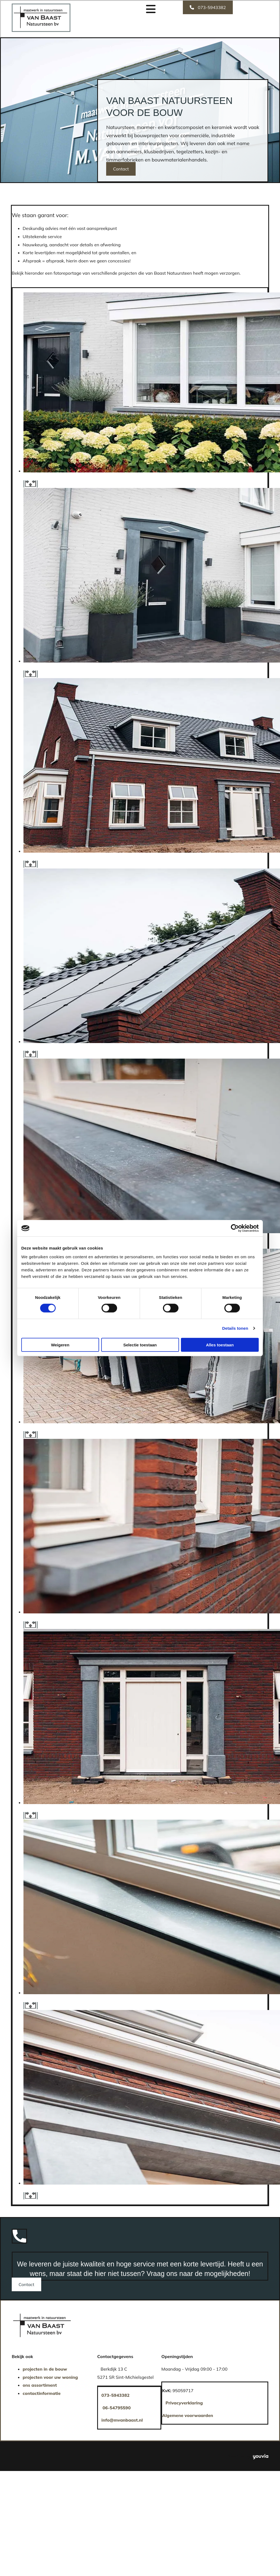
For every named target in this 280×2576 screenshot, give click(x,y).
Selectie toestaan (140, 1344)
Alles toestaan (220, 1344)
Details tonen (235, 1328)
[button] (208, 7)
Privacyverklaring (184, 2403)
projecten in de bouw (45, 2369)
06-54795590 (117, 2407)
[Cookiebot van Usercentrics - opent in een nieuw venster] (235, 1228)
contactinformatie (42, 2393)
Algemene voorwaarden (187, 2415)
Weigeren (60, 1344)
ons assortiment (40, 2385)
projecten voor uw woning (50, 2377)
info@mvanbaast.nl (122, 2420)
